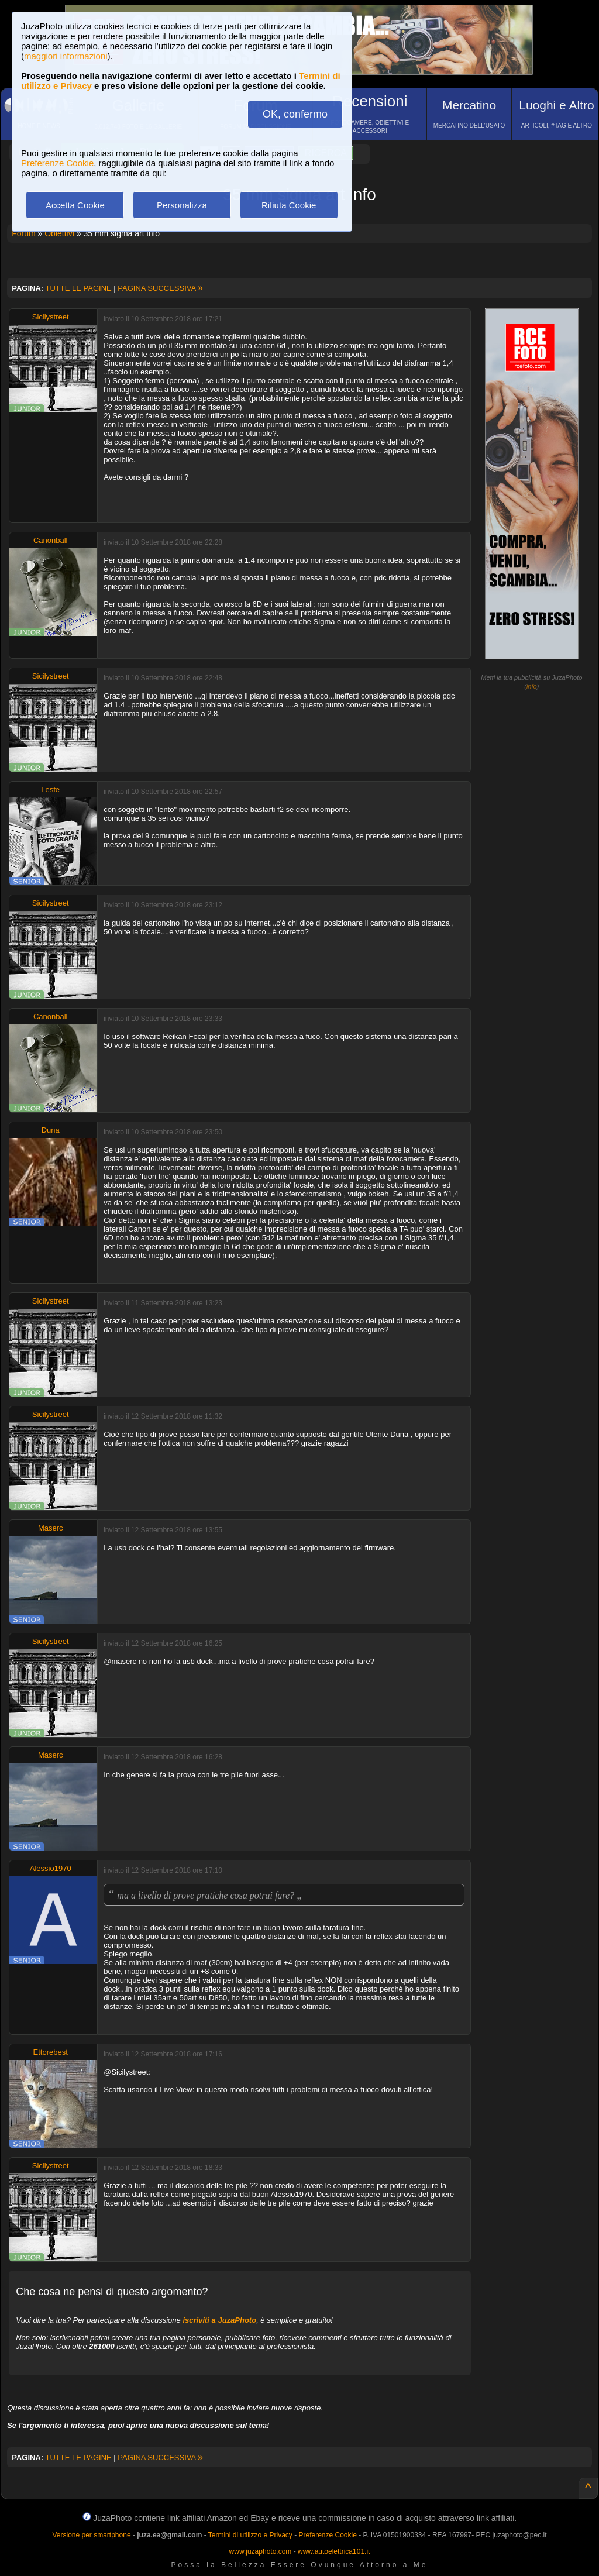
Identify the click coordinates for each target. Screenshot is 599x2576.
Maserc (50, 1527)
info (531, 686)
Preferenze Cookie (57, 163)
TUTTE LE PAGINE (79, 288)
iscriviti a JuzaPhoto (219, 2320)
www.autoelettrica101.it (334, 2551)
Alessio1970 (50, 1868)
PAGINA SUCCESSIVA (160, 288)
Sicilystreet (50, 316)
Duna (51, 1130)
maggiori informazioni (66, 56)
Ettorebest (50, 2052)
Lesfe (50, 789)
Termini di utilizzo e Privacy (250, 2535)
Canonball (50, 540)
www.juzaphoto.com (260, 2551)
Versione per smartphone (91, 2535)
